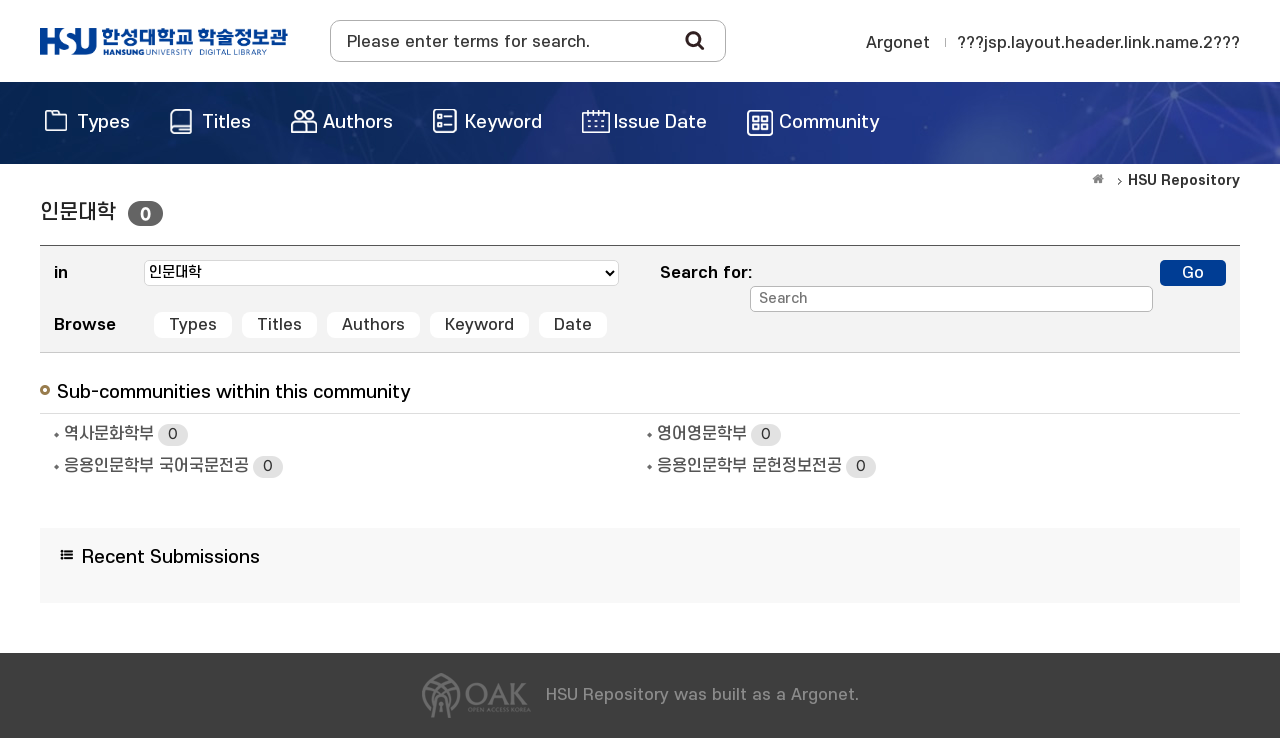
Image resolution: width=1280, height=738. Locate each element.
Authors (373, 325)
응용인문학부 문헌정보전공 (766, 467)
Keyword (479, 325)
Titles (279, 325)
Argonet (898, 43)
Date (573, 325)
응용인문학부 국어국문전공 (173, 467)
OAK (164, 41)
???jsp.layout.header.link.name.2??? (1098, 43)
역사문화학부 (126, 435)
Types (193, 325)
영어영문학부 (719, 435)
